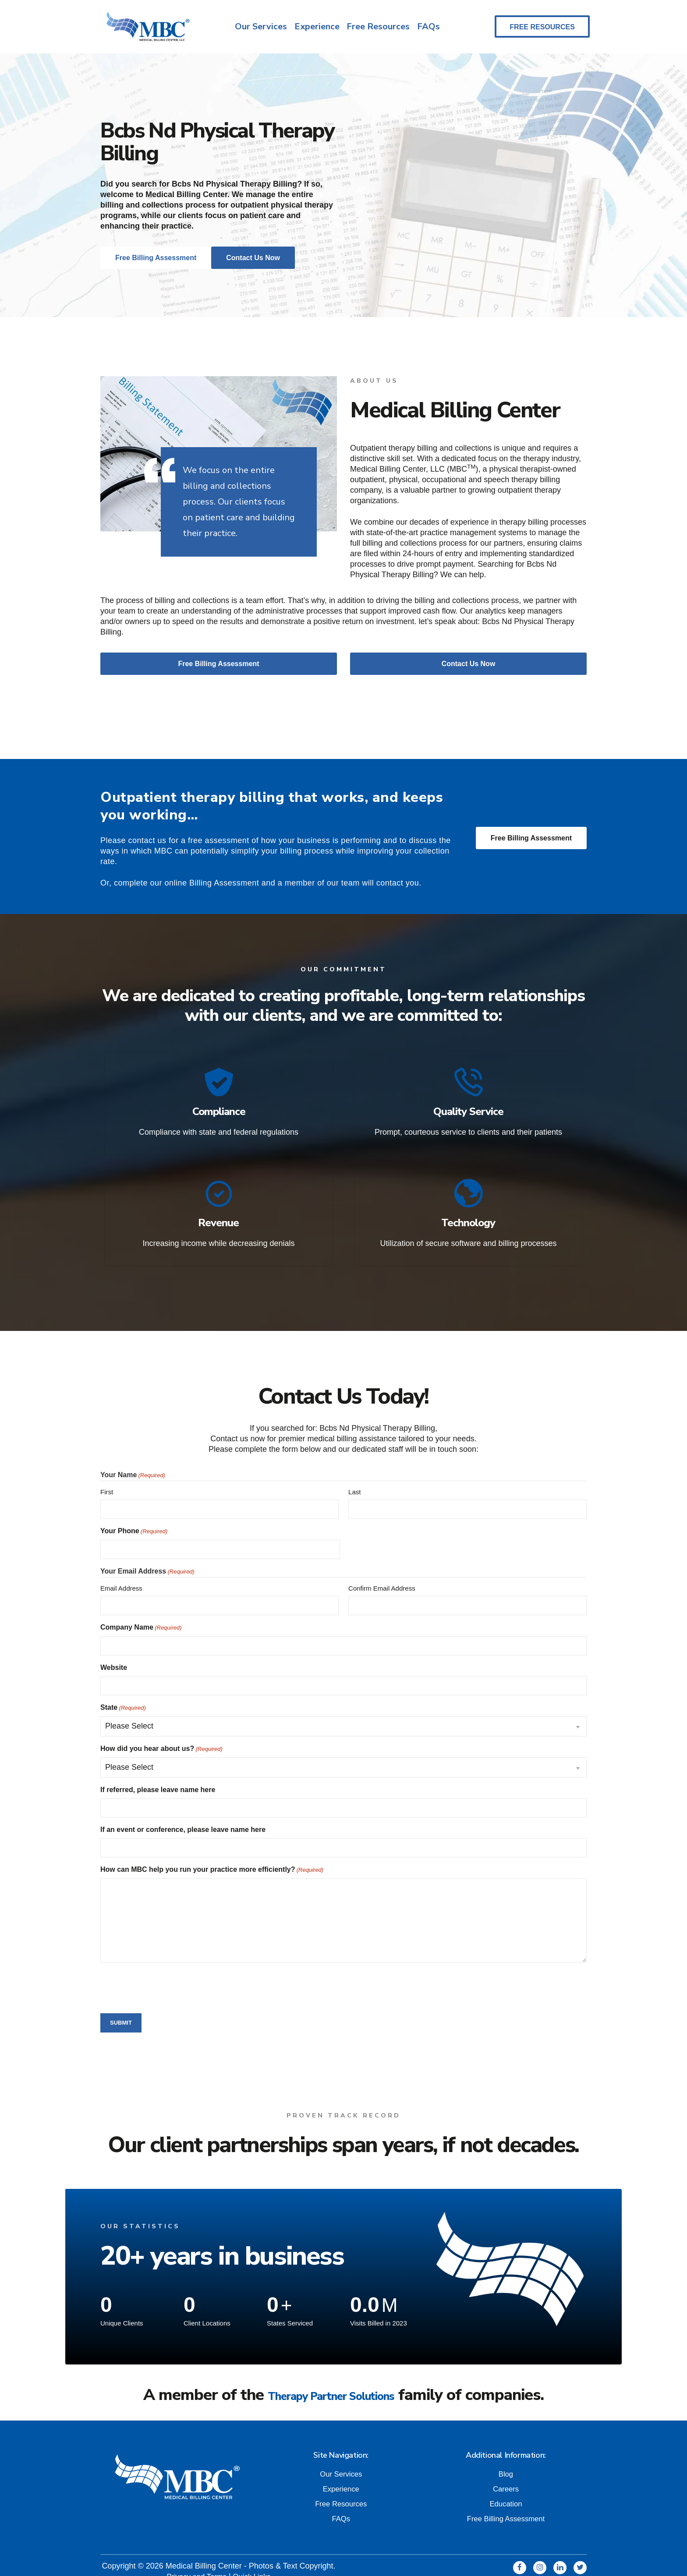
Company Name (141, 1616)
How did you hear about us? (161, 1737)
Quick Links (254, 2563)
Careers (506, 2475)
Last (354, 1480)
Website (113, 1655)
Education (505, 2490)
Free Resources (378, 28)
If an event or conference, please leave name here (183, 1817)
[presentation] (167, 1975)
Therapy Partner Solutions (331, 2383)
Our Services (258, 28)
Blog (505, 2460)
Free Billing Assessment (531, 841)
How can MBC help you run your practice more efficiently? (211, 1858)
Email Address (121, 1576)
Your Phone (133, 1519)
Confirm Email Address (381, 1576)
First (106, 1480)
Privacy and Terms (195, 2563)
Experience (315, 28)
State (123, 1696)
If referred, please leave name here (157, 1778)
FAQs (429, 28)
